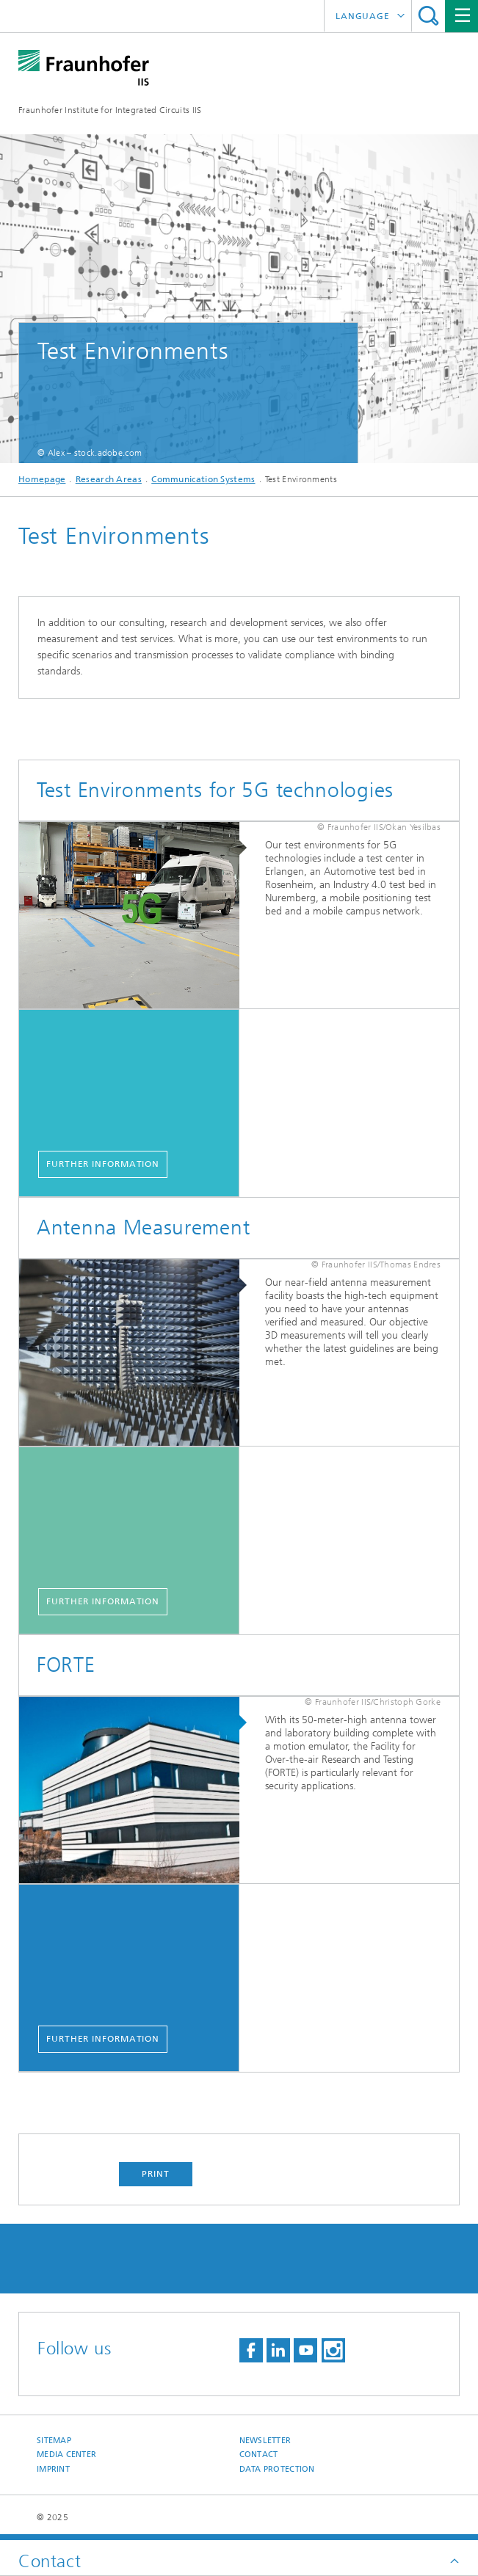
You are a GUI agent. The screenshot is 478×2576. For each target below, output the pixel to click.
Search (428, 16)
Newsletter (265, 2440)
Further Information (102, 1164)
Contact (258, 2454)
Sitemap (54, 2440)
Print (156, 2174)
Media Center (66, 2454)
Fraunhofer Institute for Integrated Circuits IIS (109, 110)
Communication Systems (203, 479)
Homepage (41, 479)
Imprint (53, 2469)
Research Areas (109, 479)
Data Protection (277, 2469)
